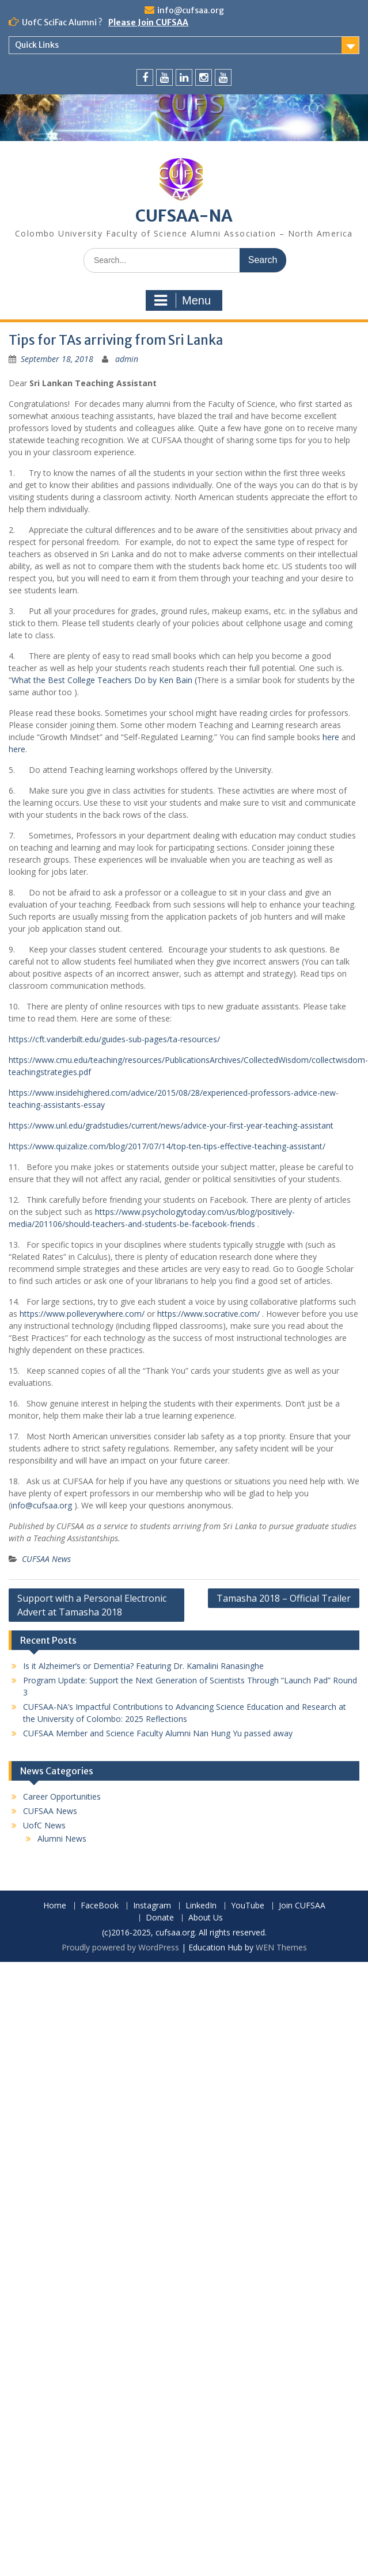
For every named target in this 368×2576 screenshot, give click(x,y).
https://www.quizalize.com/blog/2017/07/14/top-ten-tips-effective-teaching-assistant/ (167, 1146)
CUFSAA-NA (184, 215)
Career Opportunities (62, 1796)
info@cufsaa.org (190, 10)
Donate (160, 1918)
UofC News (44, 1825)
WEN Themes (281, 1947)
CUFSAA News (46, 1558)
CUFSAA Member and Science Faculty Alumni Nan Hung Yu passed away (158, 1733)
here (331, 736)
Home (54, 1906)
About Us (205, 1918)
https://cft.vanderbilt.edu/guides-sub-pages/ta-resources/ (114, 1039)
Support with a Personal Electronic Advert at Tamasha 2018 (91, 1605)
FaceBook (100, 1906)
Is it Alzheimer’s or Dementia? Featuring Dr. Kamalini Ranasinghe (147, 1665)
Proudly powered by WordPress (120, 1947)
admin (126, 358)
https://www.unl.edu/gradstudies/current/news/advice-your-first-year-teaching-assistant (171, 1125)
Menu (182, 300)
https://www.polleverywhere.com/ (82, 1313)
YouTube (247, 1906)
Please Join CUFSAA (148, 22)
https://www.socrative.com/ (208, 1313)
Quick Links (37, 45)
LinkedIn (201, 1906)
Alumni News (61, 1838)
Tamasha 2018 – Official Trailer (284, 1598)
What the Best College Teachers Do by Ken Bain (103, 680)
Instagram (152, 1906)
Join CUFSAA (302, 1906)
